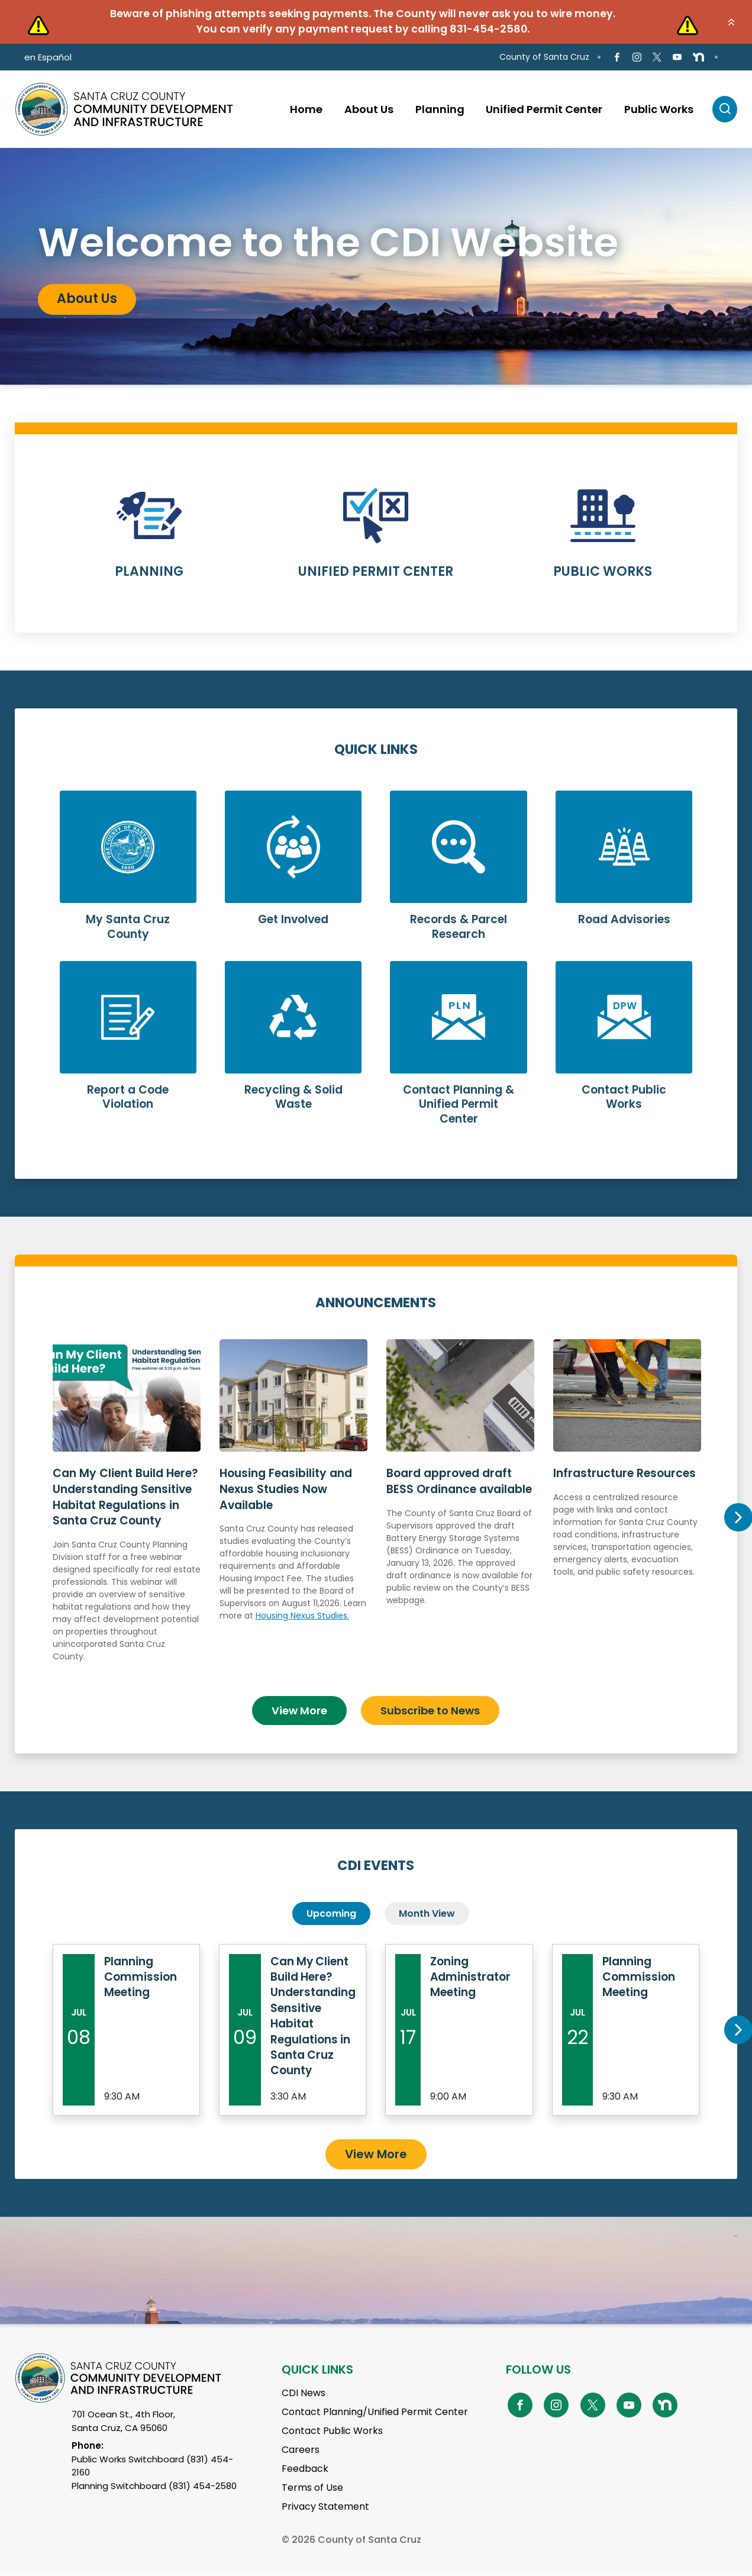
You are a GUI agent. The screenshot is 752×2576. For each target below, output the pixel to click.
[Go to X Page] (657, 57)
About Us (87, 299)
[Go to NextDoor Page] (698, 57)
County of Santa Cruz (544, 57)
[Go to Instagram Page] (637, 57)
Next (737, 1517)
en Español (48, 57)
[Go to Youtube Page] (677, 57)
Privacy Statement (325, 2507)
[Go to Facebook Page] (616, 57)
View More (299, 1710)
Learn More (149, 540)
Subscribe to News (430, 1710)
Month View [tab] (427, 1913)
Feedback (305, 2469)
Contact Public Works (332, 2431)
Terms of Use (312, 2488)
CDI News (303, 2393)
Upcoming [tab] (331, 1913)
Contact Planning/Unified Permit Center (375, 2412)
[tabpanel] (376, 266)
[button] (731, 22)
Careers (300, 2450)
